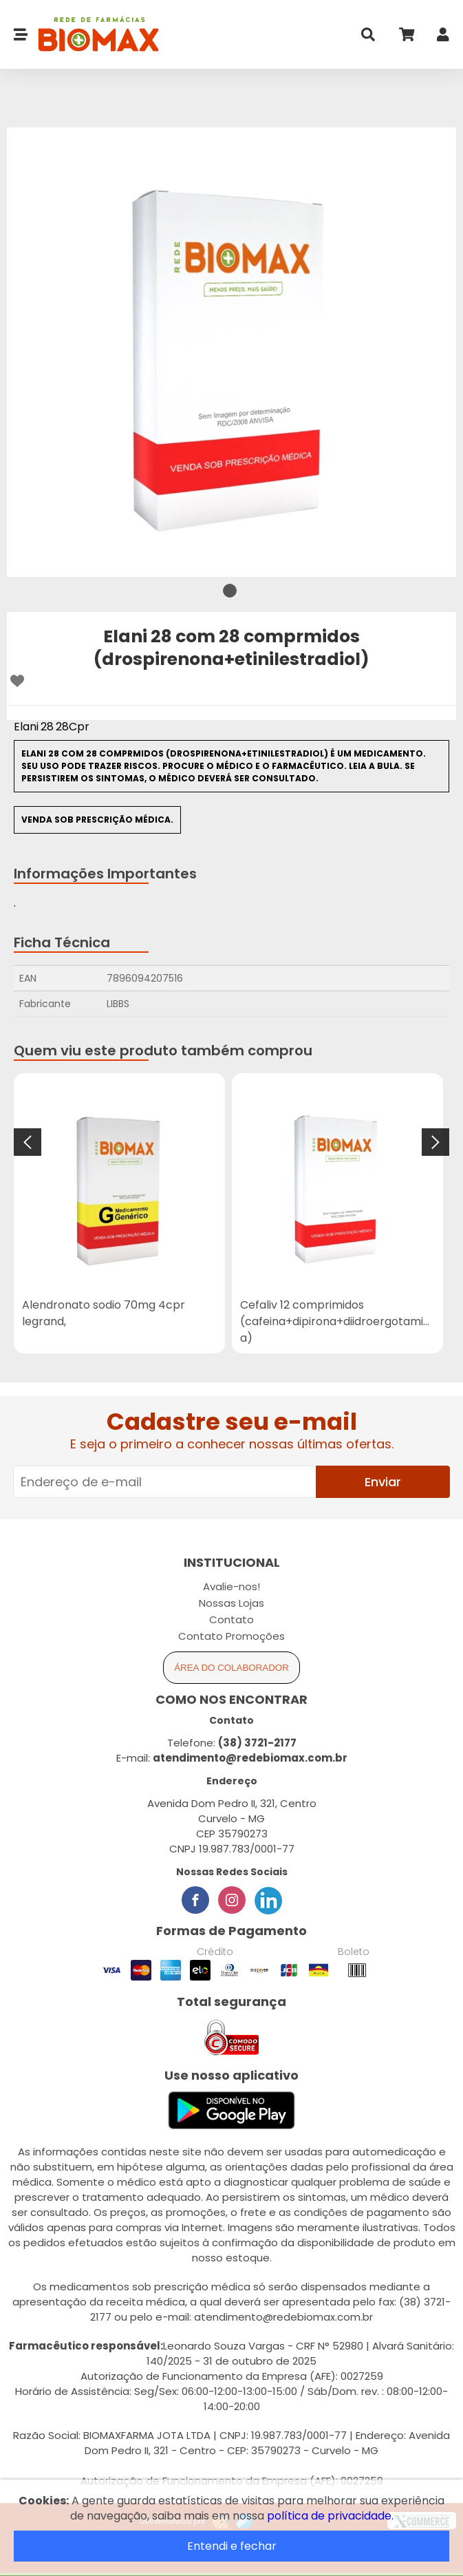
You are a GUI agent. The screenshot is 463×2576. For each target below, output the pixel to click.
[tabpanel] (231, 352)
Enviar (383, 1481)
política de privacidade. (330, 2516)
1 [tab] (230, 591)
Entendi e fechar (232, 2546)
